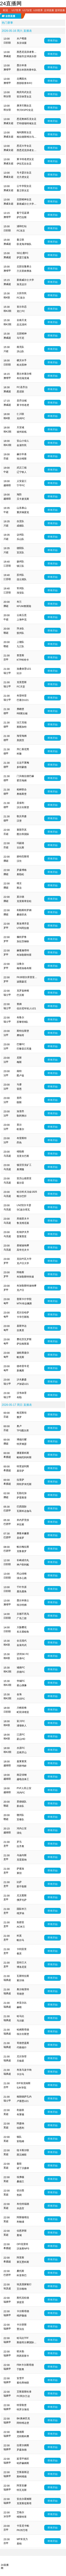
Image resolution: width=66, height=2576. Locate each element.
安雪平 (20, 2378)
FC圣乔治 (22, 387)
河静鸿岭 (22, 1765)
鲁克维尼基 (23, 1223)
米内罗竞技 (23, 1520)
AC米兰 (21, 1926)
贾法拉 (20, 2329)
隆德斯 (20, 2431)
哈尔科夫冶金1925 (27, 1191)
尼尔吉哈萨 (23, 1312)
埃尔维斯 (22, 458)
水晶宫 (20, 2208)
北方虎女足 (23, 177)
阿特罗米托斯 (24, 1484)
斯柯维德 (22, 2476)
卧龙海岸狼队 (24, 244)
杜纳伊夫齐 (23, 1232)
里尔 (19, 1124)
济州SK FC (23, 1654)
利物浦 (20, 2221)
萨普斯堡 (22, 1497)
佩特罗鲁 (22, 937)
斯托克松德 (23, 2297)
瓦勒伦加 (22, 1493)
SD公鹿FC (22, 253)
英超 (6, 2114)
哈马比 (20, 2016)
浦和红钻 (22, 226)
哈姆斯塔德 (23, 2029)
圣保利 (20, 802)
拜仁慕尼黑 (23, 749)
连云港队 (22, 579)
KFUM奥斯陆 (24, 606)
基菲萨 (20, 1470)
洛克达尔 (22, 284)
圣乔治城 (22, 400)
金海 (19, 1694)
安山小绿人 (23, 440)
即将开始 (53, 40)
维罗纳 (20, 1913)
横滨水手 (22, 360)
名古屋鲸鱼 (23, 1631)
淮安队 (20, 592)
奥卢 (19, 1426)
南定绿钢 (22, 1774)
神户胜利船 (23, 1564)
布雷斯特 (22, 1138)
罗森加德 (22, 2449)
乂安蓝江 (22, 481)
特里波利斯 (23, 1466)
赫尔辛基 (22, 454)
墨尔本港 (22, 65)
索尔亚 (20, 1182)
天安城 (20, 427)
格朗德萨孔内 (24, 2096)
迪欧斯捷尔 (23, 1352)
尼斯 (19, 1057)
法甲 (6, 1035)
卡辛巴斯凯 (23, 1316)
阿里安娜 (22, 2485)
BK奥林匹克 (23, 2418)
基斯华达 (22, 1325)
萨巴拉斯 (22, 217)
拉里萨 (20, 1479)
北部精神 (22, 333)
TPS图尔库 (23, 1430)
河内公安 (22, 1828)
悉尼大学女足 (24, 145)
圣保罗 (20, 1537)
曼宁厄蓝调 (23, 212)
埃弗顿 (20, 2177)
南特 (19, 1071)
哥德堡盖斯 (23, 2043)
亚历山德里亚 (24, 1178)
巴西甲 (7, 1510)
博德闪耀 (22, 1439)
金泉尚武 (22, 1645)
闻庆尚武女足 (24, 92)
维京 (19, 883)
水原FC (21, 1748)
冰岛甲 (7, 2516)
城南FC (21, 1667)
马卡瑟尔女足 (24, 172)
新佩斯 (20, 1370)
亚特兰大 (22, 1962)
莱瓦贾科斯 (23, 2262)
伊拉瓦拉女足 (24, 163)
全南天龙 (22, 320)
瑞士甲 (7, 673)
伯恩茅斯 (22, 2230)
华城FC (21, 1680)
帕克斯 (20, 1357)
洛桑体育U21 (24, 668)
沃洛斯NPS (23, 2248)
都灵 (19, 1953)
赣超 (6, 632)
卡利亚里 (22, 1949)
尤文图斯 (22, 1895)
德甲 (6, 713)
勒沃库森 (22, 816)
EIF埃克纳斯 (23, 2083)
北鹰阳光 (22, 78)
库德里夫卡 (23, 1218)
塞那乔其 (22, 829)
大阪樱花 (22, 1627)
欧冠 (5, 10)
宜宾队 (20, 552)
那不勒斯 (22, 1886)
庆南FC (21, 1671)
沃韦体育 (22, 1392)
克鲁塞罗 (22, 1551)
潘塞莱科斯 (23, 1452)
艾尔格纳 (22, 2288)
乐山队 (20, 539)
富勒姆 (20, 2141)
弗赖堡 (20, 709)
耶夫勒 (20, 2351)
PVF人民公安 (24, 1788)
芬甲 (6, 659)
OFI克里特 (22, 2244)
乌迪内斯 (22, 1855)
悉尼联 (20, 391)
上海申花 (22, 619)
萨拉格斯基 (23, 1343)
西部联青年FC (24, 83)
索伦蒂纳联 (23, 2382)
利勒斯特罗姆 (24, 910)
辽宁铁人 (22, 472)
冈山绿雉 (22, 1573)
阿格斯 (20, 1272)
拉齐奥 (20, 1846)
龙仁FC (21, 311)
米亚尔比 (22, 2002)
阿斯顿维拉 (23, 2217)
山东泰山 (22, 507)
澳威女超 (8, 123)
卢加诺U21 (23, 1383)
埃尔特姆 (22, 1604)
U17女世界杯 (27, 11)
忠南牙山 (22, 1752)
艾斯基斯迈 (23, 2472)
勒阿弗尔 (22, 1115)
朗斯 (19, 1102)
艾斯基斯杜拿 (24, 2391)
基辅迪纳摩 (23, 1245)
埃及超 (7, 2288)
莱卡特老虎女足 (25, 159)
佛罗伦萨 (22, 1899)
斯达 (19, 887)
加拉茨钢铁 (23, 941)
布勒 (19, 1397)
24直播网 (11, 3)
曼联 (19, 2163)
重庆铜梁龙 (23, 512)
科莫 (19, 1935)
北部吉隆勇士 (24, 266)
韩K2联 (7, 310)
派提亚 (20, 2302)
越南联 (7, 485)
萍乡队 (20, 628)
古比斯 (20, 847)
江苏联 (7, 565)
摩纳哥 (20, 1035)
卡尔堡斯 (22, 2324)
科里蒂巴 (22, 2275)
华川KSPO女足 (25, 110)
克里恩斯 (22, 682)
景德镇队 (22, 1801)
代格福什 (22, 2047)
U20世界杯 (38, 11)
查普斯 (20, 655)
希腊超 (7, 1457)
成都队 (20, 525)
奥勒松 (20, 874)
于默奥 (20, 2369)
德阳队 (20, 548)
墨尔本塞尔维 (24, 373)
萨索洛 (20, 1868)
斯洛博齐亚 (23, 923)
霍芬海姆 (22, 780)
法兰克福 (22, 722)
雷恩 (19, 1088)
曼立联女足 (23, 190)
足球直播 (49, 10)
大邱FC (21, 1698)
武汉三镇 (22, 467)
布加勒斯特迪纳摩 (26, 1285)
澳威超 (7, 56)
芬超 (6, 458)
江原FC (21, 1734)
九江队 (20, 646)
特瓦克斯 (22, 2489)
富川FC (21, 1721)
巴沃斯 (20, 995)
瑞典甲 (7, 2301)
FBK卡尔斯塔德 (25, 2364)
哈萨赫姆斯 (23, 2463)
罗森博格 (22, 869)
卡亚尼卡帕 (23, 2525)
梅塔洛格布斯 (24, 968)
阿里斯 (20, 2257)
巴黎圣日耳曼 (24, 1048)
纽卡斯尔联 (23, 2150)
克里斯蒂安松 (24, 901)
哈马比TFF (23, 2338)
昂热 (19, 1142)
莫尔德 (20, 896)
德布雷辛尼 (23, 1366)
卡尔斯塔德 (23, 2311)
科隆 (19, 753)
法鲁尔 (20, 963)
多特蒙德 (22, 767)
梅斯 (19, 1062)
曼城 (19, 2235)
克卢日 (20, 1290)
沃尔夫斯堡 (23, 807)
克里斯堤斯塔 (24, 2503)
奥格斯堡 (22, 793)
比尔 (19, 673)
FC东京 (21, 230)
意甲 (6, 1845)
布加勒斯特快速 (25, 1276)
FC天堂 (21, 686)
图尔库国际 (23, 834)
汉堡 (19, 820)
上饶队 (20, 642)
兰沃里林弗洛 (24, 270)
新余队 (20, 1806)
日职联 (7, 42)
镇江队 (20, 565)
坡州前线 (22, 431)
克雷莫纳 (22, 1859)
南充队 (20, 346)
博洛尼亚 (22, 1966)
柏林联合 (22, 789)
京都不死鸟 (23, 1613)
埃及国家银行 (24, 2284)
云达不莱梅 (23, 762)
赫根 (19, 2007)
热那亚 (20, 1922)
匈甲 (6, 1303)
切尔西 (20, 2190)
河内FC (21, 1792)
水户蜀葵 (22, 38)
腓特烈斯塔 (23, 856)
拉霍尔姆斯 (23, 2445)
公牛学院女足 (24, 186)
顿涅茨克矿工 (24, 1165)
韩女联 (7, 96)
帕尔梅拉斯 (23, 1546)
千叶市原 (22, 1587)
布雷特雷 (22, 695)
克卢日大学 (23, 1263)
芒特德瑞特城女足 (26, 123)
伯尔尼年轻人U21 (26, 1008)
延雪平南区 (23, 2458)
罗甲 (6, 927)
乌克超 (7, 1155)
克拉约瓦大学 (24, 1258)
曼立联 (20, 239)
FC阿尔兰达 (23, 2396)
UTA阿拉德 (23, 928)
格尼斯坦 (22, 1412)
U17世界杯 (16, 11)
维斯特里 (22, 2516)
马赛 (19, 1084)
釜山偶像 (22, 1685)
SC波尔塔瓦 (23, 1209)
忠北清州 (22, 324)
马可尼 (20, 337)
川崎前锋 (22, 1707)
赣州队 (20, 1815)
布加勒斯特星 (24, 954)
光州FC (21, 418)
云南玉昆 (22, 615)
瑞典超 (7, 1980)
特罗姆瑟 (22, 1443)
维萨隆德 (22, 2315)
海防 (19, 494)
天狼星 (20, 2060)
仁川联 (20, 414)
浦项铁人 (22, 1725)
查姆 (19, 1004)
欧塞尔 (20, 1129)
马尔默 (20, 2020)
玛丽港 (20, 843)
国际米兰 (22, 1908)
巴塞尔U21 (23, 700)
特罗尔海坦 (23, 2409)
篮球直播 (60, 10)
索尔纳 (20, 1980)
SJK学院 (21, 2087)
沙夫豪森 (22, 1379)
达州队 (20, 534)
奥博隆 (20, 1169)
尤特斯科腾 (23, 2436)
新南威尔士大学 (25, 279)
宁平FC (21, 485)
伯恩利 (20, 2127)
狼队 (19, 2136)
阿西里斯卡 (23, 2355)
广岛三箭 (22, 1618)
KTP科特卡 (23, 659)
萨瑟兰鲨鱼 (23, 257)
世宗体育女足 (24, 96)
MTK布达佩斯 (24, 1303)
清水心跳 (22, 1578)
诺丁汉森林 (23, 2168)
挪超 (6, 606)
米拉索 (20, 1524)
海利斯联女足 (24, 132)
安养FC (21, 1658)
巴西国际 (22, 1506)
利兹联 (20, 2110)
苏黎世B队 (22, 1021)
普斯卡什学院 (24, 1299)
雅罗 (19, 1417)
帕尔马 (20, 1940)
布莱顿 (20, 2114)
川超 (6, 351)
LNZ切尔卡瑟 (24, 1205)
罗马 (19, 1841)
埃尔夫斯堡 (23, 2034)
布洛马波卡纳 (24, 2069)
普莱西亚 (22, 1236)
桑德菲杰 (22, 914)
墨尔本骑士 (23, 1600)
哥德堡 (20, 1993)
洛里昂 (20, 1111)
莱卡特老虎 (23, 405)
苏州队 (20, 574)
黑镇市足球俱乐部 (26, 56)
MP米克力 (22, 2539)
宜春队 (20, 1819)
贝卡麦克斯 (23, 498)
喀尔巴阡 (22, 1196)
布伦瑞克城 (23, 378)
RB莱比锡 (22, 713)
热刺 (19, 2194)
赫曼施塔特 (23, 950)
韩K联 (7, 297)
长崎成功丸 (23, 1560)
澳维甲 (7, 69)
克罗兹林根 (23, 990)
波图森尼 (22, 981)
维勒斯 (20, 1151)
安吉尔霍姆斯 (24, 2498)
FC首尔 (21, 297)
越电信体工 (23, 1779)
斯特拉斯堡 (23, 1030)
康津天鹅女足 (24, 105)
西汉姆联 (22, 2154)
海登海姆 (22, 735)
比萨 (19, 1882)
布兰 (19, 601)
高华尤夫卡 (23, 1249)
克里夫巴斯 (23, 1156)
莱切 (19, 1873)
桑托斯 (20, 2271)
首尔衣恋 (22, 306)
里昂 (19, 1097)
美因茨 (20, 740)
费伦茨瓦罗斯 (24, 1339)
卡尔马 (20, 2074)
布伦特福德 (23, 2203)
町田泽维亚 (23, 1712)
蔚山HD (21, 1739)
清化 (19, 1832)
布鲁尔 (20, 1017)
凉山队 (20, 351)
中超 (6, 471)
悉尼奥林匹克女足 (26, 119)
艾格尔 (20, 2512)
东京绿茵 (22, 42)
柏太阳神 (22, 364)
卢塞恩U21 (23, 2101)
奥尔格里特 (23, 1989)
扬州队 (20, 561)
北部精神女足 (24, 199)
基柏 (19, 2543)
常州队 (20, 588)
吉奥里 (20, 1330)
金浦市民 (22, 445)
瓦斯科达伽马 (24, 1511)
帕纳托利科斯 (24, 1457)
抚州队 (20, 633)
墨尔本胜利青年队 (26, 69)
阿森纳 (20, 2123)
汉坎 (19, 860)
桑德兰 (20, 2181)
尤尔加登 (22, 2056)
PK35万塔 (22, 2530)
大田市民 (22, 293)
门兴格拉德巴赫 (25, 776)
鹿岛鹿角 (22, 1591)
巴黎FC (21, 1044)
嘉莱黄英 (22, 1761)
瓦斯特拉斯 (23, 1975)
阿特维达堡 (23, 2422)
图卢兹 (20, 1075)
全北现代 (22, 1640)
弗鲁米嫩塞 (23, 1533)
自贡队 (20, 521)
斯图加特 (22, 726)
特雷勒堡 (22, 2405)
